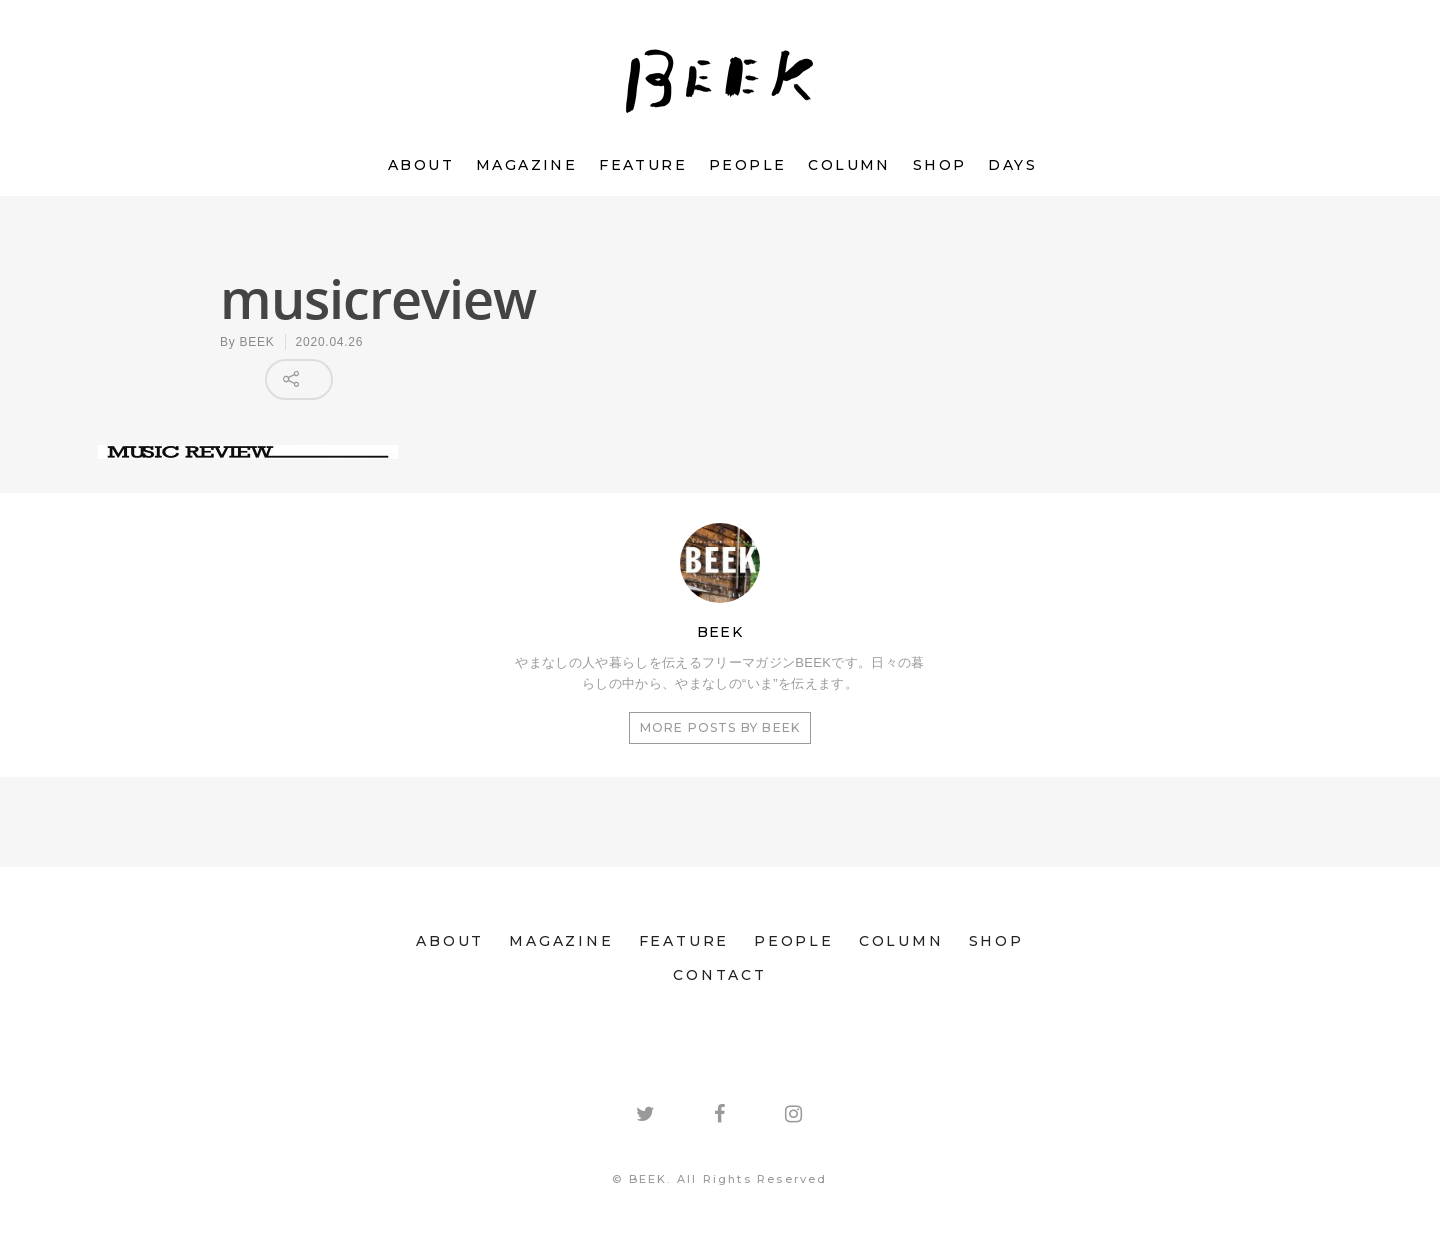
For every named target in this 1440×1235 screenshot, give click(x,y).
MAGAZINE (526, 165)
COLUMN (849, 165)
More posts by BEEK (720, 727)
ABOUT (421, 165)
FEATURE (643, 165)
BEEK (257, 342)
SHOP (940, 165)
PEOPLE (747, 165)
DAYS (1012, 165)
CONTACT (720, 975)
